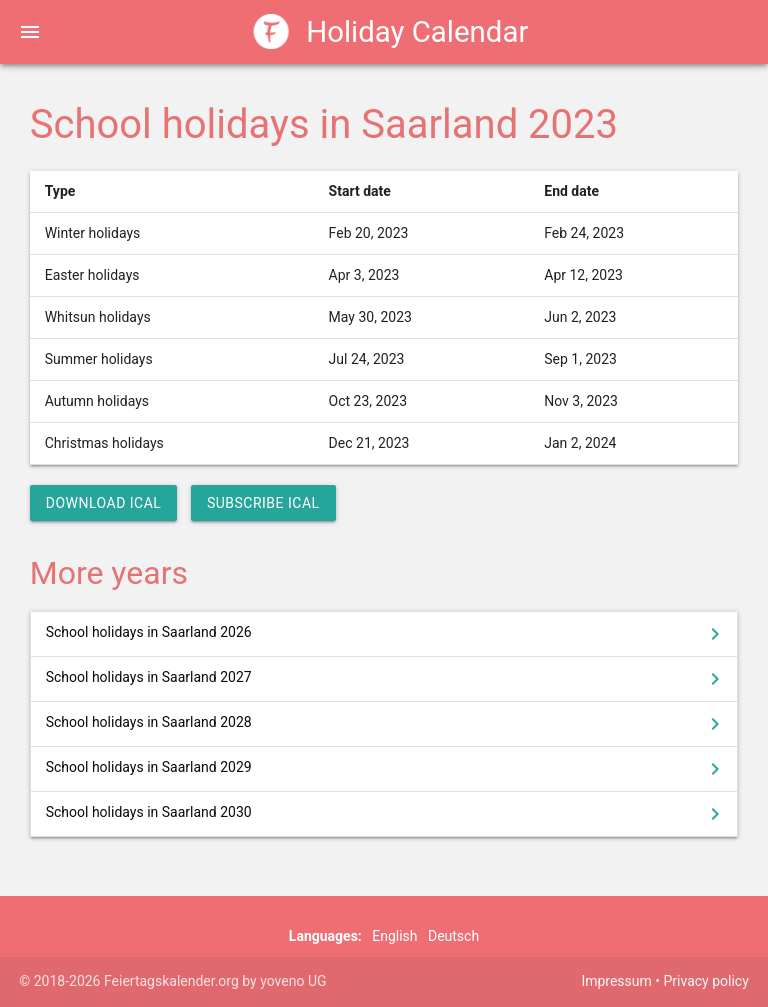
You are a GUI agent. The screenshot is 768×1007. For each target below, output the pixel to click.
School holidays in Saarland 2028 (387, 724)
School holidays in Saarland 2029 (387, 769)
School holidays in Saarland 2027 (387, 679)
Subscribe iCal (263, 503)
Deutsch (453, 936)
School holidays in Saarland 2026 (387, 634)
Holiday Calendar (391, 31)
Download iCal (104, 503)
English (394, 936)
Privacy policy (705, 981)
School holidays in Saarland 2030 (387, 814)
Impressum (616, 981)
